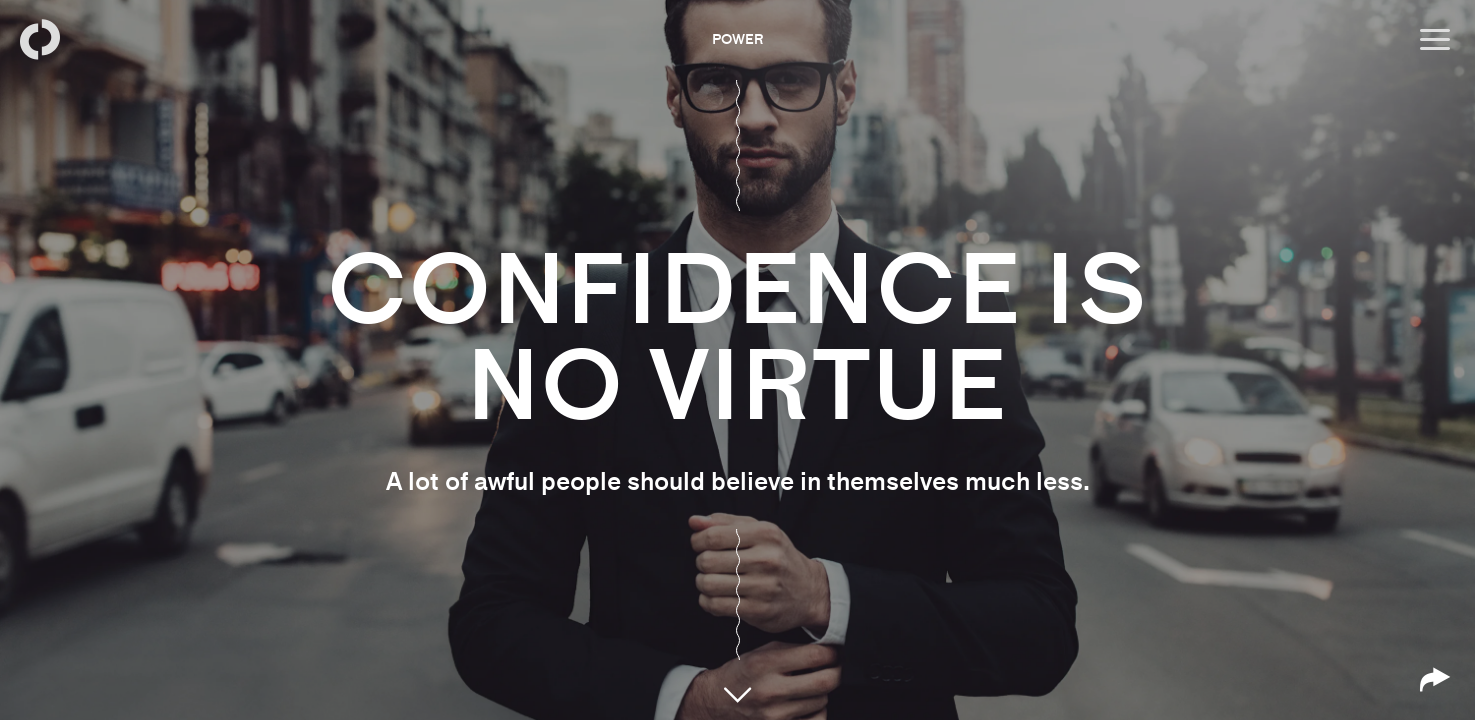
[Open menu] (1435, 40)
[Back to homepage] (40, 40)
